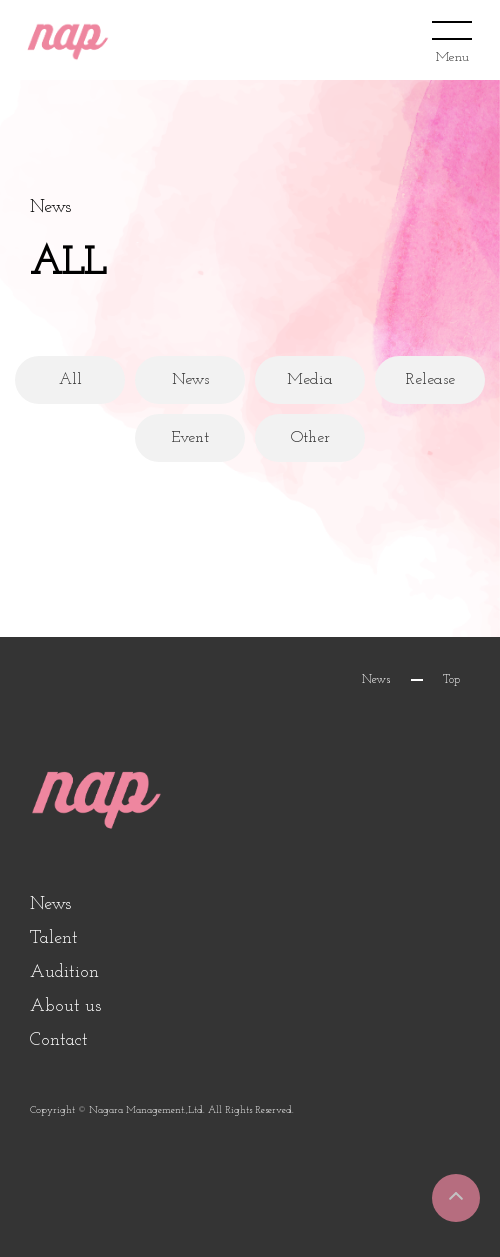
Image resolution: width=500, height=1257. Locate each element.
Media (310, 380)
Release (430, 380)
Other (310, 438)
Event (190, 438)
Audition (64, 972)
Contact (59, 1040)
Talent (54, 938)
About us (65, 1006)
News (190, 380)
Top (451, 680)
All (70, 380)
